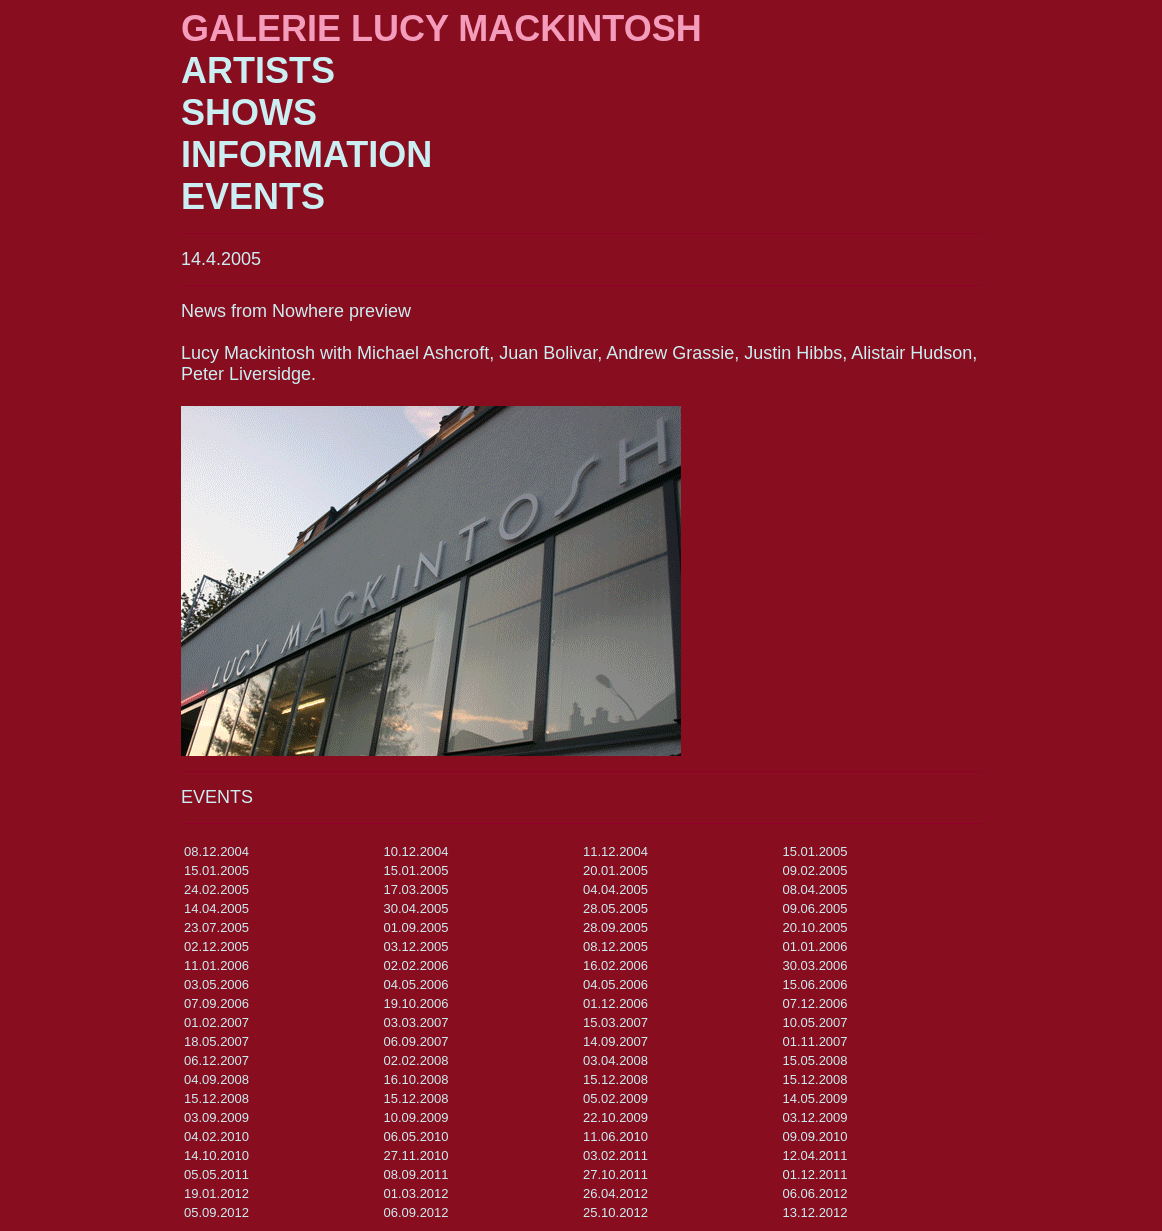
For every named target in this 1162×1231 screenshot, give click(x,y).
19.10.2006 (416, 1003)
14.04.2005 (216, 908)
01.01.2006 (815, 946)
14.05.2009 (815, 1098)
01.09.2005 (416, 927)
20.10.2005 (815, 927)
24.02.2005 (216, 889)
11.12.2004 (615, 851)
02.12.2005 (216, 946)
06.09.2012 (416, 1212)
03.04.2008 (615, 1060)
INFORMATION (306, 154)
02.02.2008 (416, 1060)
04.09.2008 (216, 1079)
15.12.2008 (615, 1079)
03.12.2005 (416, 946)
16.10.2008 (416, 1079)
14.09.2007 (615, 1041)
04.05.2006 (416, 984)
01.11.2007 (815, 1041)
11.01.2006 (216, 965)
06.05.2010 (416, 1136)
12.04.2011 (815, 1155)
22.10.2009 (615, 1117)
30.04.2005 (416, 908)
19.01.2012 (216, 1193)
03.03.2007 (416, 1022)
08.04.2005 (815, 889)
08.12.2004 (216, 851)
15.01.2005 (815, 851)
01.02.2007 (216, 1022)
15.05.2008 (815, 1060)
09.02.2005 (815, 870)
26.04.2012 (615, 1193)
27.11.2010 (416, 1155)
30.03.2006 (815, 965)
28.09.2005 (615, 927)
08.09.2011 (416, 1174)
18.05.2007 (216, 1041)
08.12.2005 (615, 946)
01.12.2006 (615, 1003)
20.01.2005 (615, 870)
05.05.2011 (216, 1174)
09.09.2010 (815, 1136)
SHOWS (249, 112)
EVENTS (253, 196)
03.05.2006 (216, 984)
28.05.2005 (615, 908)
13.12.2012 (815, 1212)
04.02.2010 (216, 1136)
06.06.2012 (815, 1193)
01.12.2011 (815, 1174)
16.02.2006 (615, 965)
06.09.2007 (416, 1041)
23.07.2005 (216, 927)
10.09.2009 (416, 1117)
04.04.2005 (615, 889)
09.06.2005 (815, 908)
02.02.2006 (416, 965)
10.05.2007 (815, 1022)
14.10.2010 (216, 1155)
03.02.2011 (615, 1155)
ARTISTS (258, 70)
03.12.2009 (815, 1117)
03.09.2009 (216, 1117)
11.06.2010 (615, 1136)
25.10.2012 (615, 1212)
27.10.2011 (615, 1174)
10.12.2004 (416, 851)
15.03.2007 (615, 1022)
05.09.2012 (216, 1212)
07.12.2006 (815, 1003)
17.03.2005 (416, 889)
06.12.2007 (216, 1060)
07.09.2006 (216, 1003)
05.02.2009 (615, 1098)
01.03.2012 (416, 1193)
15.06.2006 (815, 984)
